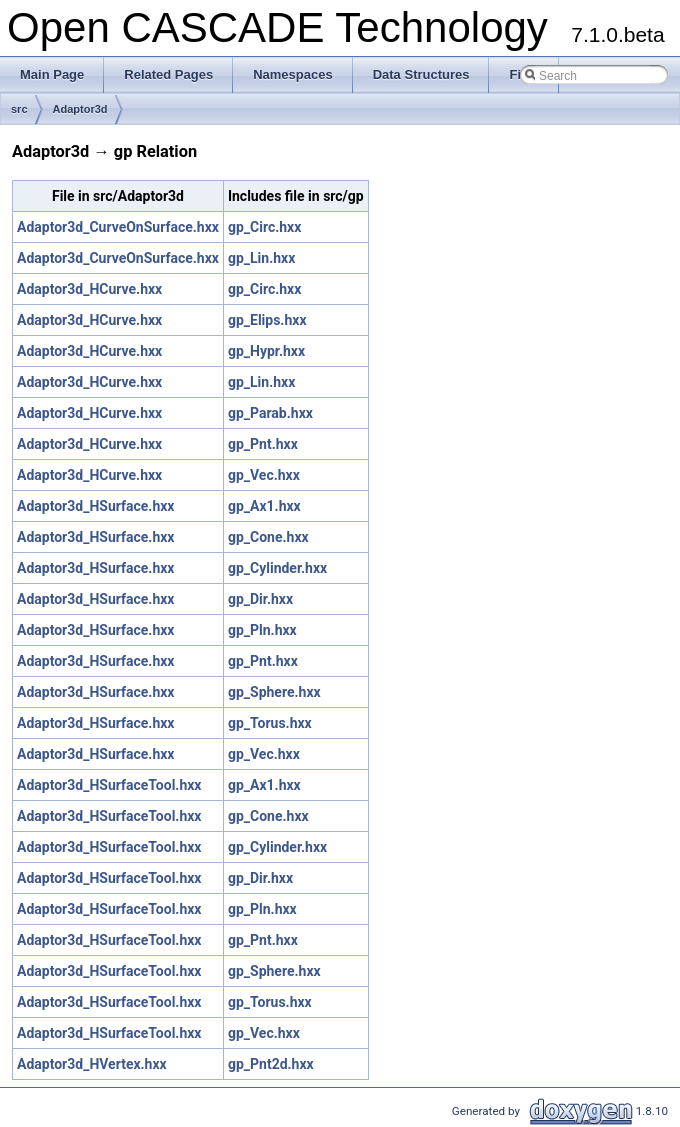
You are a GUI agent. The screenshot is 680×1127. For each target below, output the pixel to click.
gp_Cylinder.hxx (277, 568)
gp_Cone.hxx (268, 537)
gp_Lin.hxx (261, 258)
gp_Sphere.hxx (274, 692)
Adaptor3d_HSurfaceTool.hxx (109, 785)
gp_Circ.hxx (264, 227)
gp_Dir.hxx (260, 599)
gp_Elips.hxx (267, 320)
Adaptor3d (80, 109)
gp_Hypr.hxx (266, 351)
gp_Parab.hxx (270, 413)
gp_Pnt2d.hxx (271, 1064)
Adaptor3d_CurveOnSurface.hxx (118, 227)
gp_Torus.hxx (270, 723)
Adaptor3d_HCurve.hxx (89, 289)
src (19, 109)
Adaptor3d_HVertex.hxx (92, 1064)
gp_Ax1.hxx (264, 506)
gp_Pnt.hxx (263, 444)
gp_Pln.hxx (262, 630)
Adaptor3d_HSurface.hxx (95, 506)
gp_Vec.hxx (264, 475)
